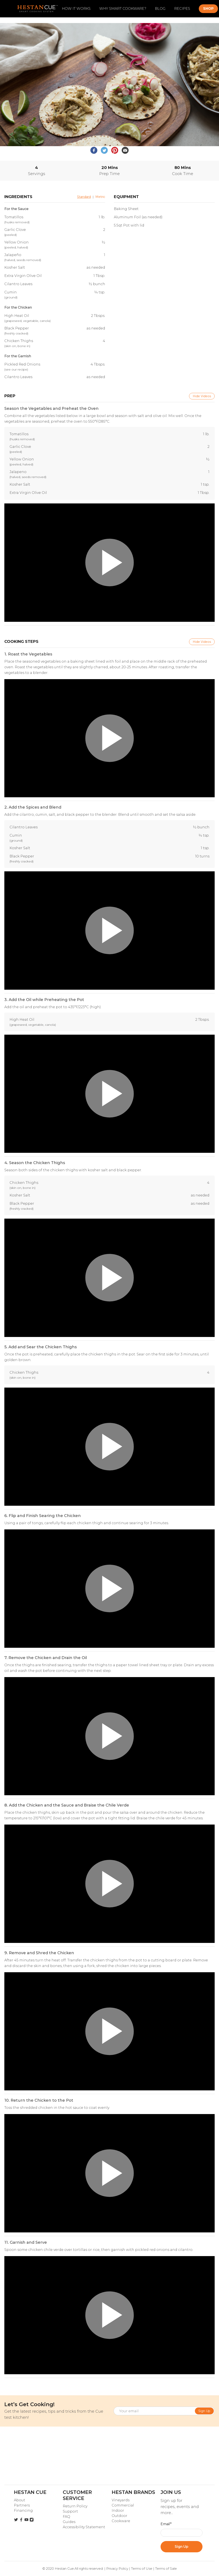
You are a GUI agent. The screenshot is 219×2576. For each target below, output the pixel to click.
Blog (160, 9)
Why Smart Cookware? (122, 9)
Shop (208, 9)
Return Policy (75, 2506)
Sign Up (181, 2547)
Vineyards (120, 2500)
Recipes (182, 9)
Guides (69, 2522)
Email (166, 2524)
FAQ (66, 2517)
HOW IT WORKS (76, 9)
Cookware (121, 2521)
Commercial (123, 2505)
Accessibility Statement (84, 2527)
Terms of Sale (166, 2568)
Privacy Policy (117, 2568)
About (19, 2500)
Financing (23, 2510)
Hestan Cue (64, 2568)
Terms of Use (141, 2568)
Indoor (118, 2510)
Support (70, 2511)
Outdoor (119, 2516)
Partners (22, 2505)
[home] (37, 8)
